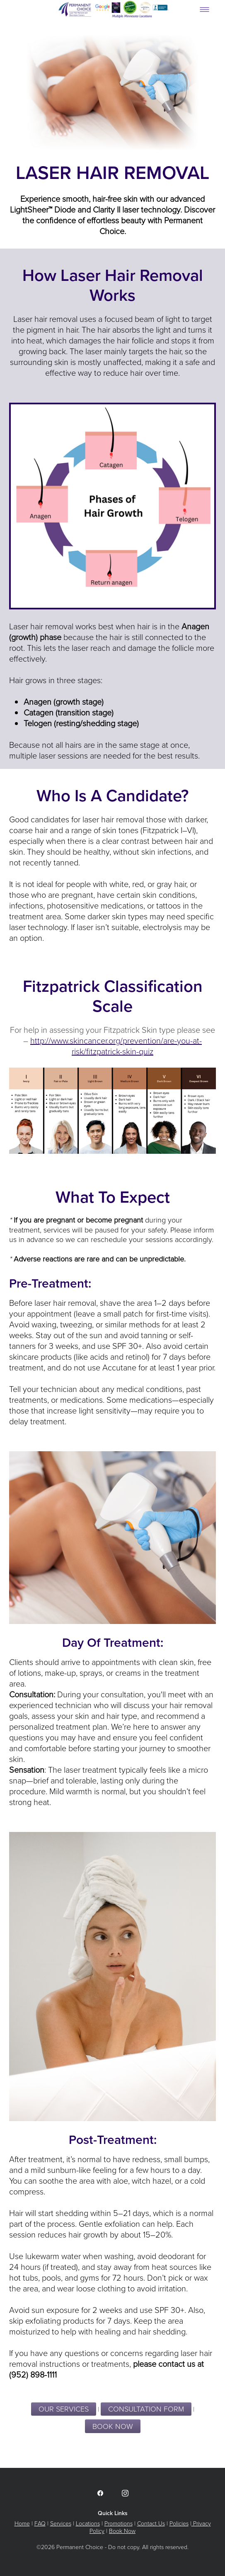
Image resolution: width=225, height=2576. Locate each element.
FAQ (40, 2523)
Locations (88, 2523)
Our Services (64, 2409)
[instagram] (125, 2492)
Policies (179, 2523)
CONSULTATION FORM (146, 2409)
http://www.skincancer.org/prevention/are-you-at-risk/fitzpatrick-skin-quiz (116, 1045)
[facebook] (100, 2492)
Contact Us (151, 2523)
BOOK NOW (112, 2426)
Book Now (122, 2531)
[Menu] (204, 9)
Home (22, 2523)
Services (60, 2523)
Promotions (118, 2523)
